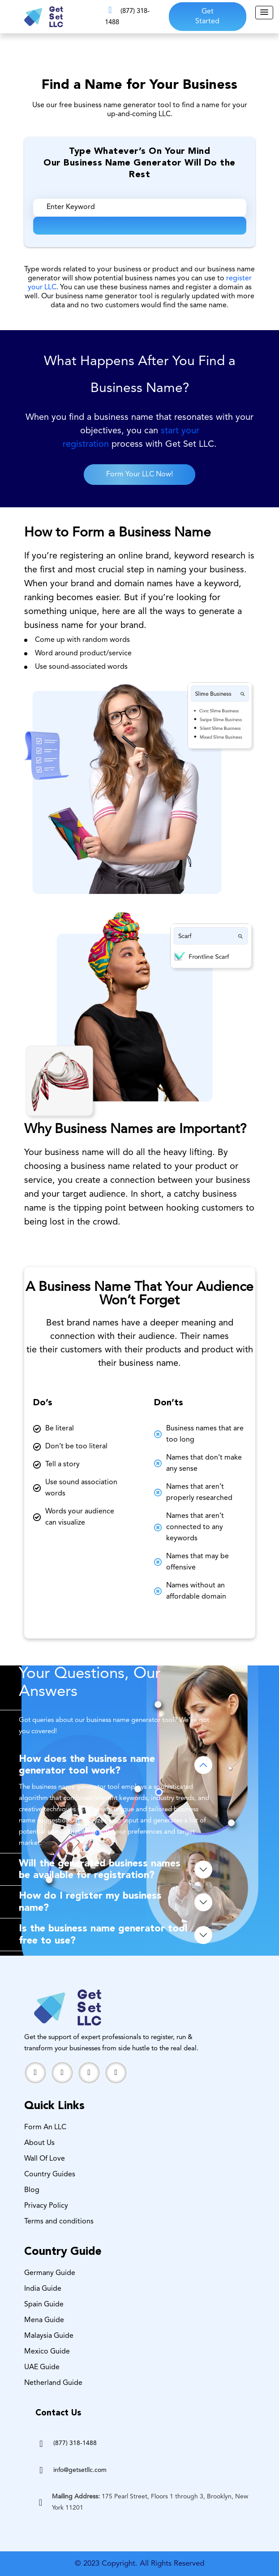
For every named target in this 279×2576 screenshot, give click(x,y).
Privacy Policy (46, 2206)
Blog (31, 2190)
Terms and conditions (59, 2221)
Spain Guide (44, 2304)
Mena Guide (44, 2320)
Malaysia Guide (48, 2336)
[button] (264, 12)
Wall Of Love (44, 2158)
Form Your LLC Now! (139, 474)
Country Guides (49, 2174)
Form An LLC (45, 2127)
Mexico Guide (47, 2351)
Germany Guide (49, 2273)
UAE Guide (42, 2367)
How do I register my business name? (90, 1902)
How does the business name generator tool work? (87, 1765)
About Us (39, 2143)
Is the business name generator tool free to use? (103, 1934)
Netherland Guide (53, 2383)
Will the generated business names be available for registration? (99, 1869)
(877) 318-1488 (75, 2443)
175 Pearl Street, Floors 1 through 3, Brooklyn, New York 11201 (150, 2502)
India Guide (42, 2289)
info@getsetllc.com (80, 2470)
